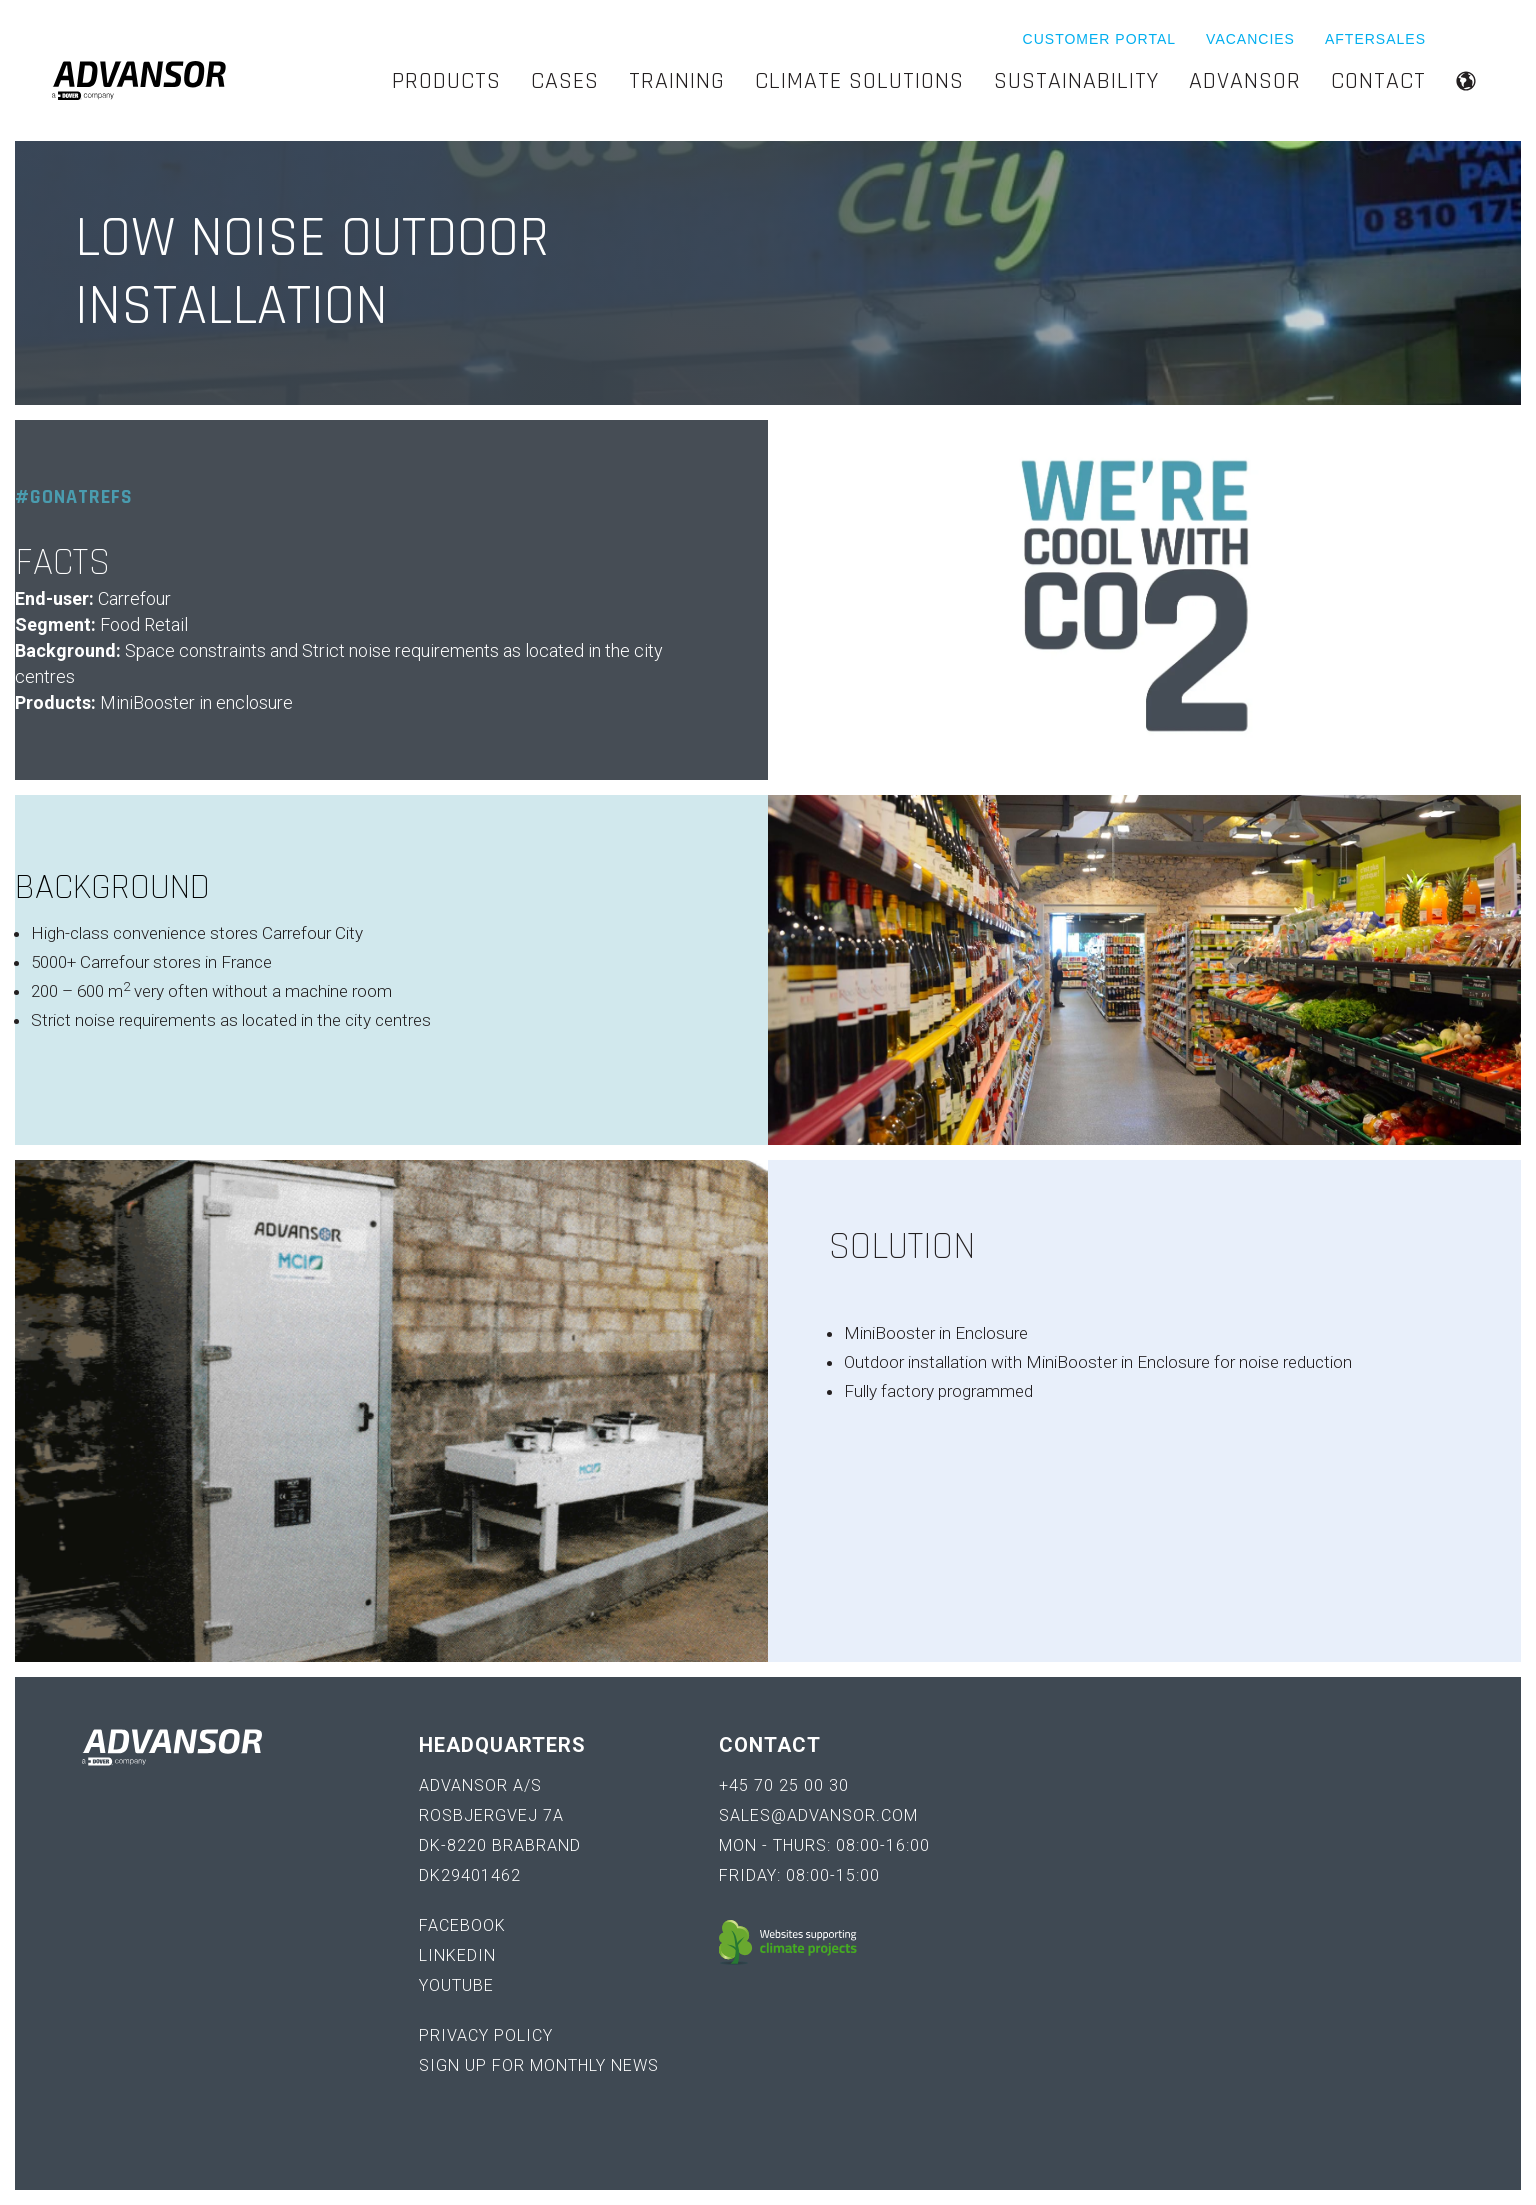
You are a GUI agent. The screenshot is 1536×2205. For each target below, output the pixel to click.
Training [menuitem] (677, 81)
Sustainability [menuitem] (1076, 81)
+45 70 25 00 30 (784, 1785)
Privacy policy (486, 2035)
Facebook (462, 1925)
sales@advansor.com (818, 1815)
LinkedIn (457, 1955)
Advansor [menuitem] (1245, 81)
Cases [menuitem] (565, 81)
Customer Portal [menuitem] (1099, 39)
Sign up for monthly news (539, 2065)
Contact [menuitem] (1378, 81)
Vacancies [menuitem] (1250, 39)
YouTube (456, 1985)
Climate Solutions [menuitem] (859, 81)
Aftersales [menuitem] (1375, 39)
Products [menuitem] (446, 81)
